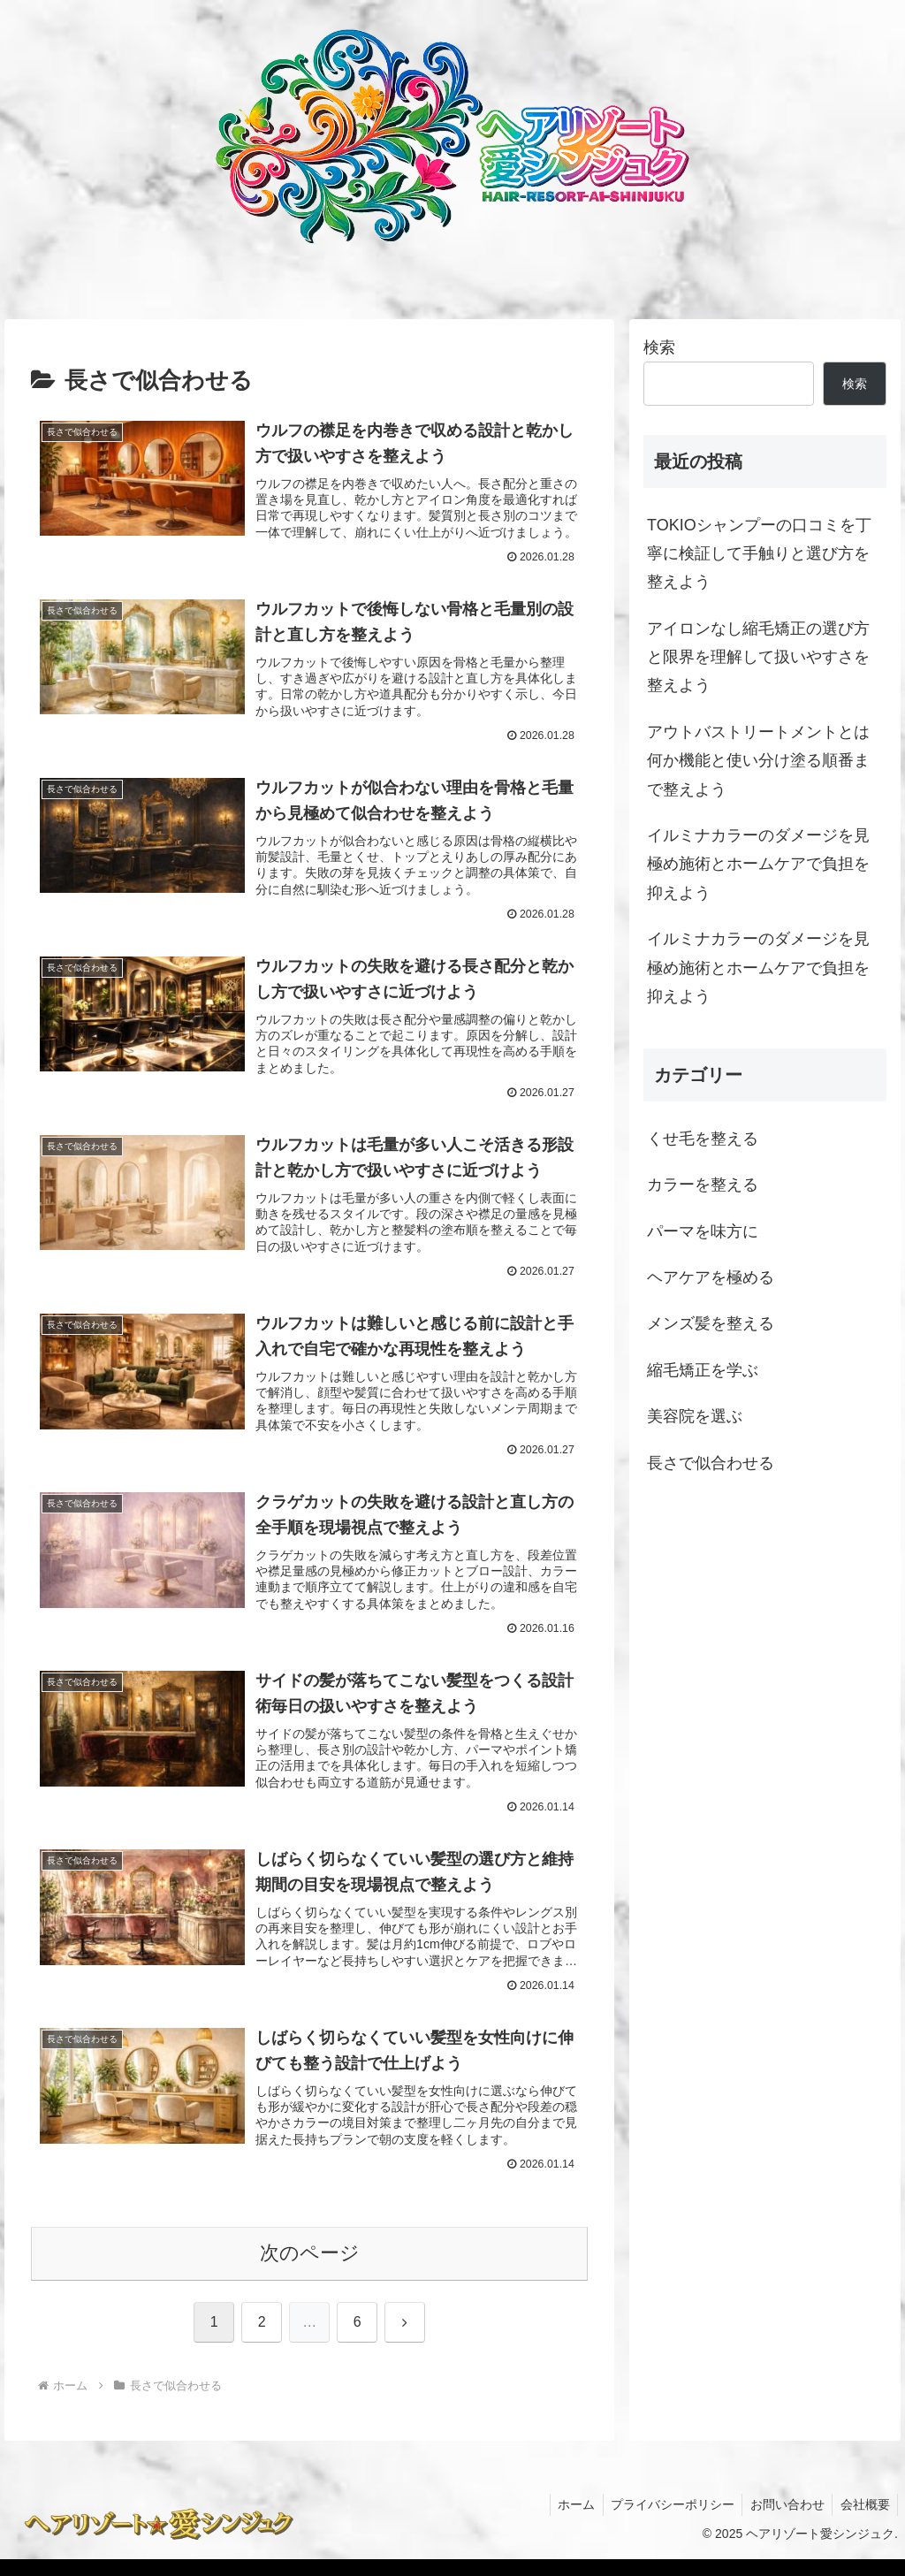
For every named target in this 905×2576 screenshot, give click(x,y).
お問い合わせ (783, 2520)
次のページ (310, 2270)
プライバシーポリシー (665, 2520)
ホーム (566, 2520)
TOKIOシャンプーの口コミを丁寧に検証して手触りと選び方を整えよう (759, 553)
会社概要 (863, 2520)
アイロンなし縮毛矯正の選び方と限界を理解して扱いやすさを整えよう (758, 657)
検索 (659, 347)
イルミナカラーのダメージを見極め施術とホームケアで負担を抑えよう (758, 864)
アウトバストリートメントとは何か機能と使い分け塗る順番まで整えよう (758, 760)
